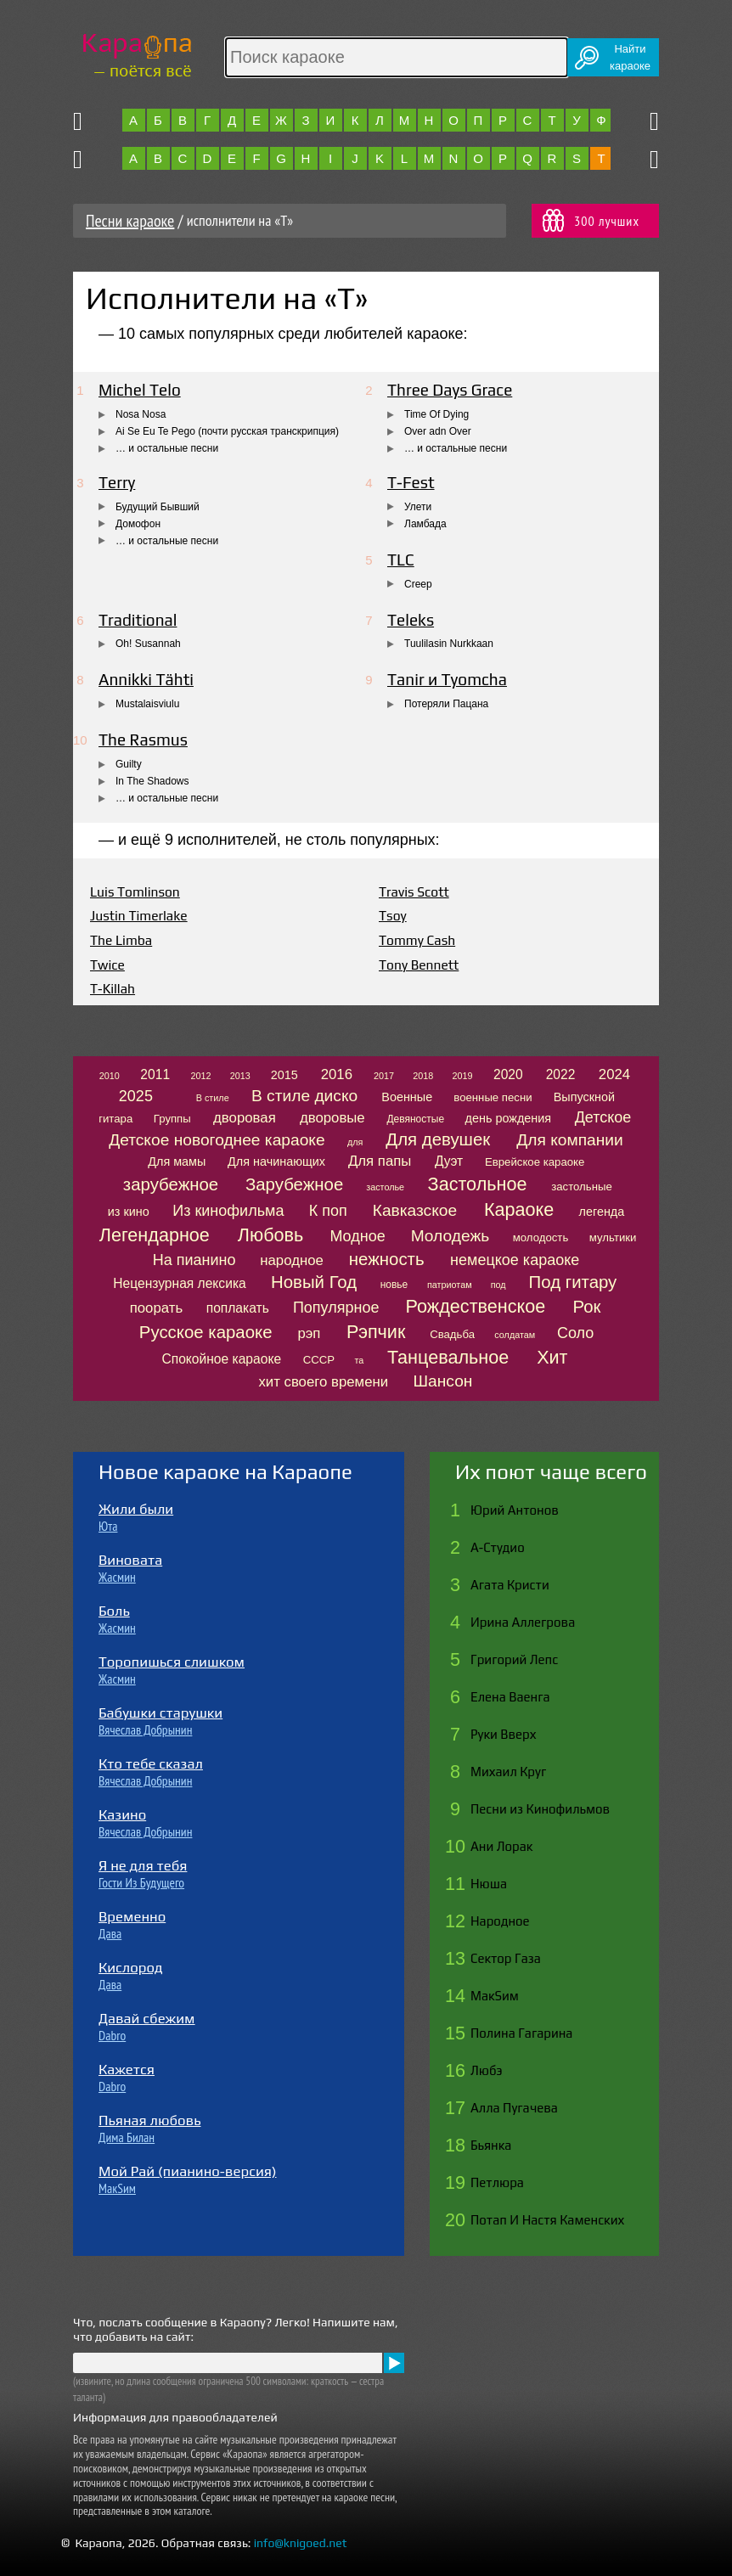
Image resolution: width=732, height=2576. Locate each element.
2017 (384, 1076)
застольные (581, 1186)
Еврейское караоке (534, 1162)
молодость (541, 1237)
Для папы (379, 1161)
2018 (423, 1076)
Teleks (410, 619)
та (359, 1360)
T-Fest (411, 482)
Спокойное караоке (221, 1359)
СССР (319, 1359)
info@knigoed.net (300, 2543)
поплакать (237, 1308)
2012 (201, 1076)
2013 (240, 1076)
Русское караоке (206, 1332)
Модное (357, 1236)
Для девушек (438, 1139)
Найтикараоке (630, 57)
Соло (575, 1333)
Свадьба (452, 1334)
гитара (115, 1118)
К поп (328, 1210)
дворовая (244, 1118)
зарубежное (170, 1184)
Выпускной (584, 1097)
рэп (308, 1333)
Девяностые (415, 1119)
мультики (613, 1237)
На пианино (194, 1259)
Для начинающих (276, 1161)
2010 (109, 1076)
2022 (561, 1074)
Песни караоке (130, 221)
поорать (156, 1308)
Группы (172, 1118)
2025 (136, 1096)
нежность (387, 1259)
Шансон (442, 1381)
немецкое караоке (514, 1259)
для (355, 1142)
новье (394, 1285)
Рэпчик (375, 1331)
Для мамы (177, 1161)
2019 (462, 1076)
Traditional (138, 619)
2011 (155, 1074)
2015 (284, 1075)
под (498, 1285)
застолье (385, 1187)
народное (292, 1260)
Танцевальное (448, 1357)
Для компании (569, 1140)
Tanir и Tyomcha (447, 679)
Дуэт (449, 1161)
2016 (336, 1074)
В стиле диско (304, 1096)
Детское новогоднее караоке (216, 1140)
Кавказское (415, 1210)
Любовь (270, 1235)
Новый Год (314, 1282)
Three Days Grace (449, 389)
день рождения (508, 1118)
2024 (614, 1074)
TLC (400, 559)
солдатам (514, 1335)
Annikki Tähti (146, 679)
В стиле (212, 1098)
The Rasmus (143, 739)
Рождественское (476, 1306)
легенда (602, 1211)
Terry (117, 482)
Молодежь (450, 1236)
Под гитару (573, 1282)
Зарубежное (294, 1184)
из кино (128, 1211)
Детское (603, 1117)
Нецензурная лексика (179, 1283)
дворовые (332, 1118)
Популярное (336, 1307)
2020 (508, 1074)
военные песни (492, 1097)
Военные (406, 1097)
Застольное (477, 1184)
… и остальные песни (166, 448)
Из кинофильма (228, 1210)
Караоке (519, 1209)
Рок (587, 1306)
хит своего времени (323, 1382)
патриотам (449, 1285)
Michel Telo (140, 389)
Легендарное (154, 1235)
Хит (552, 1357)
